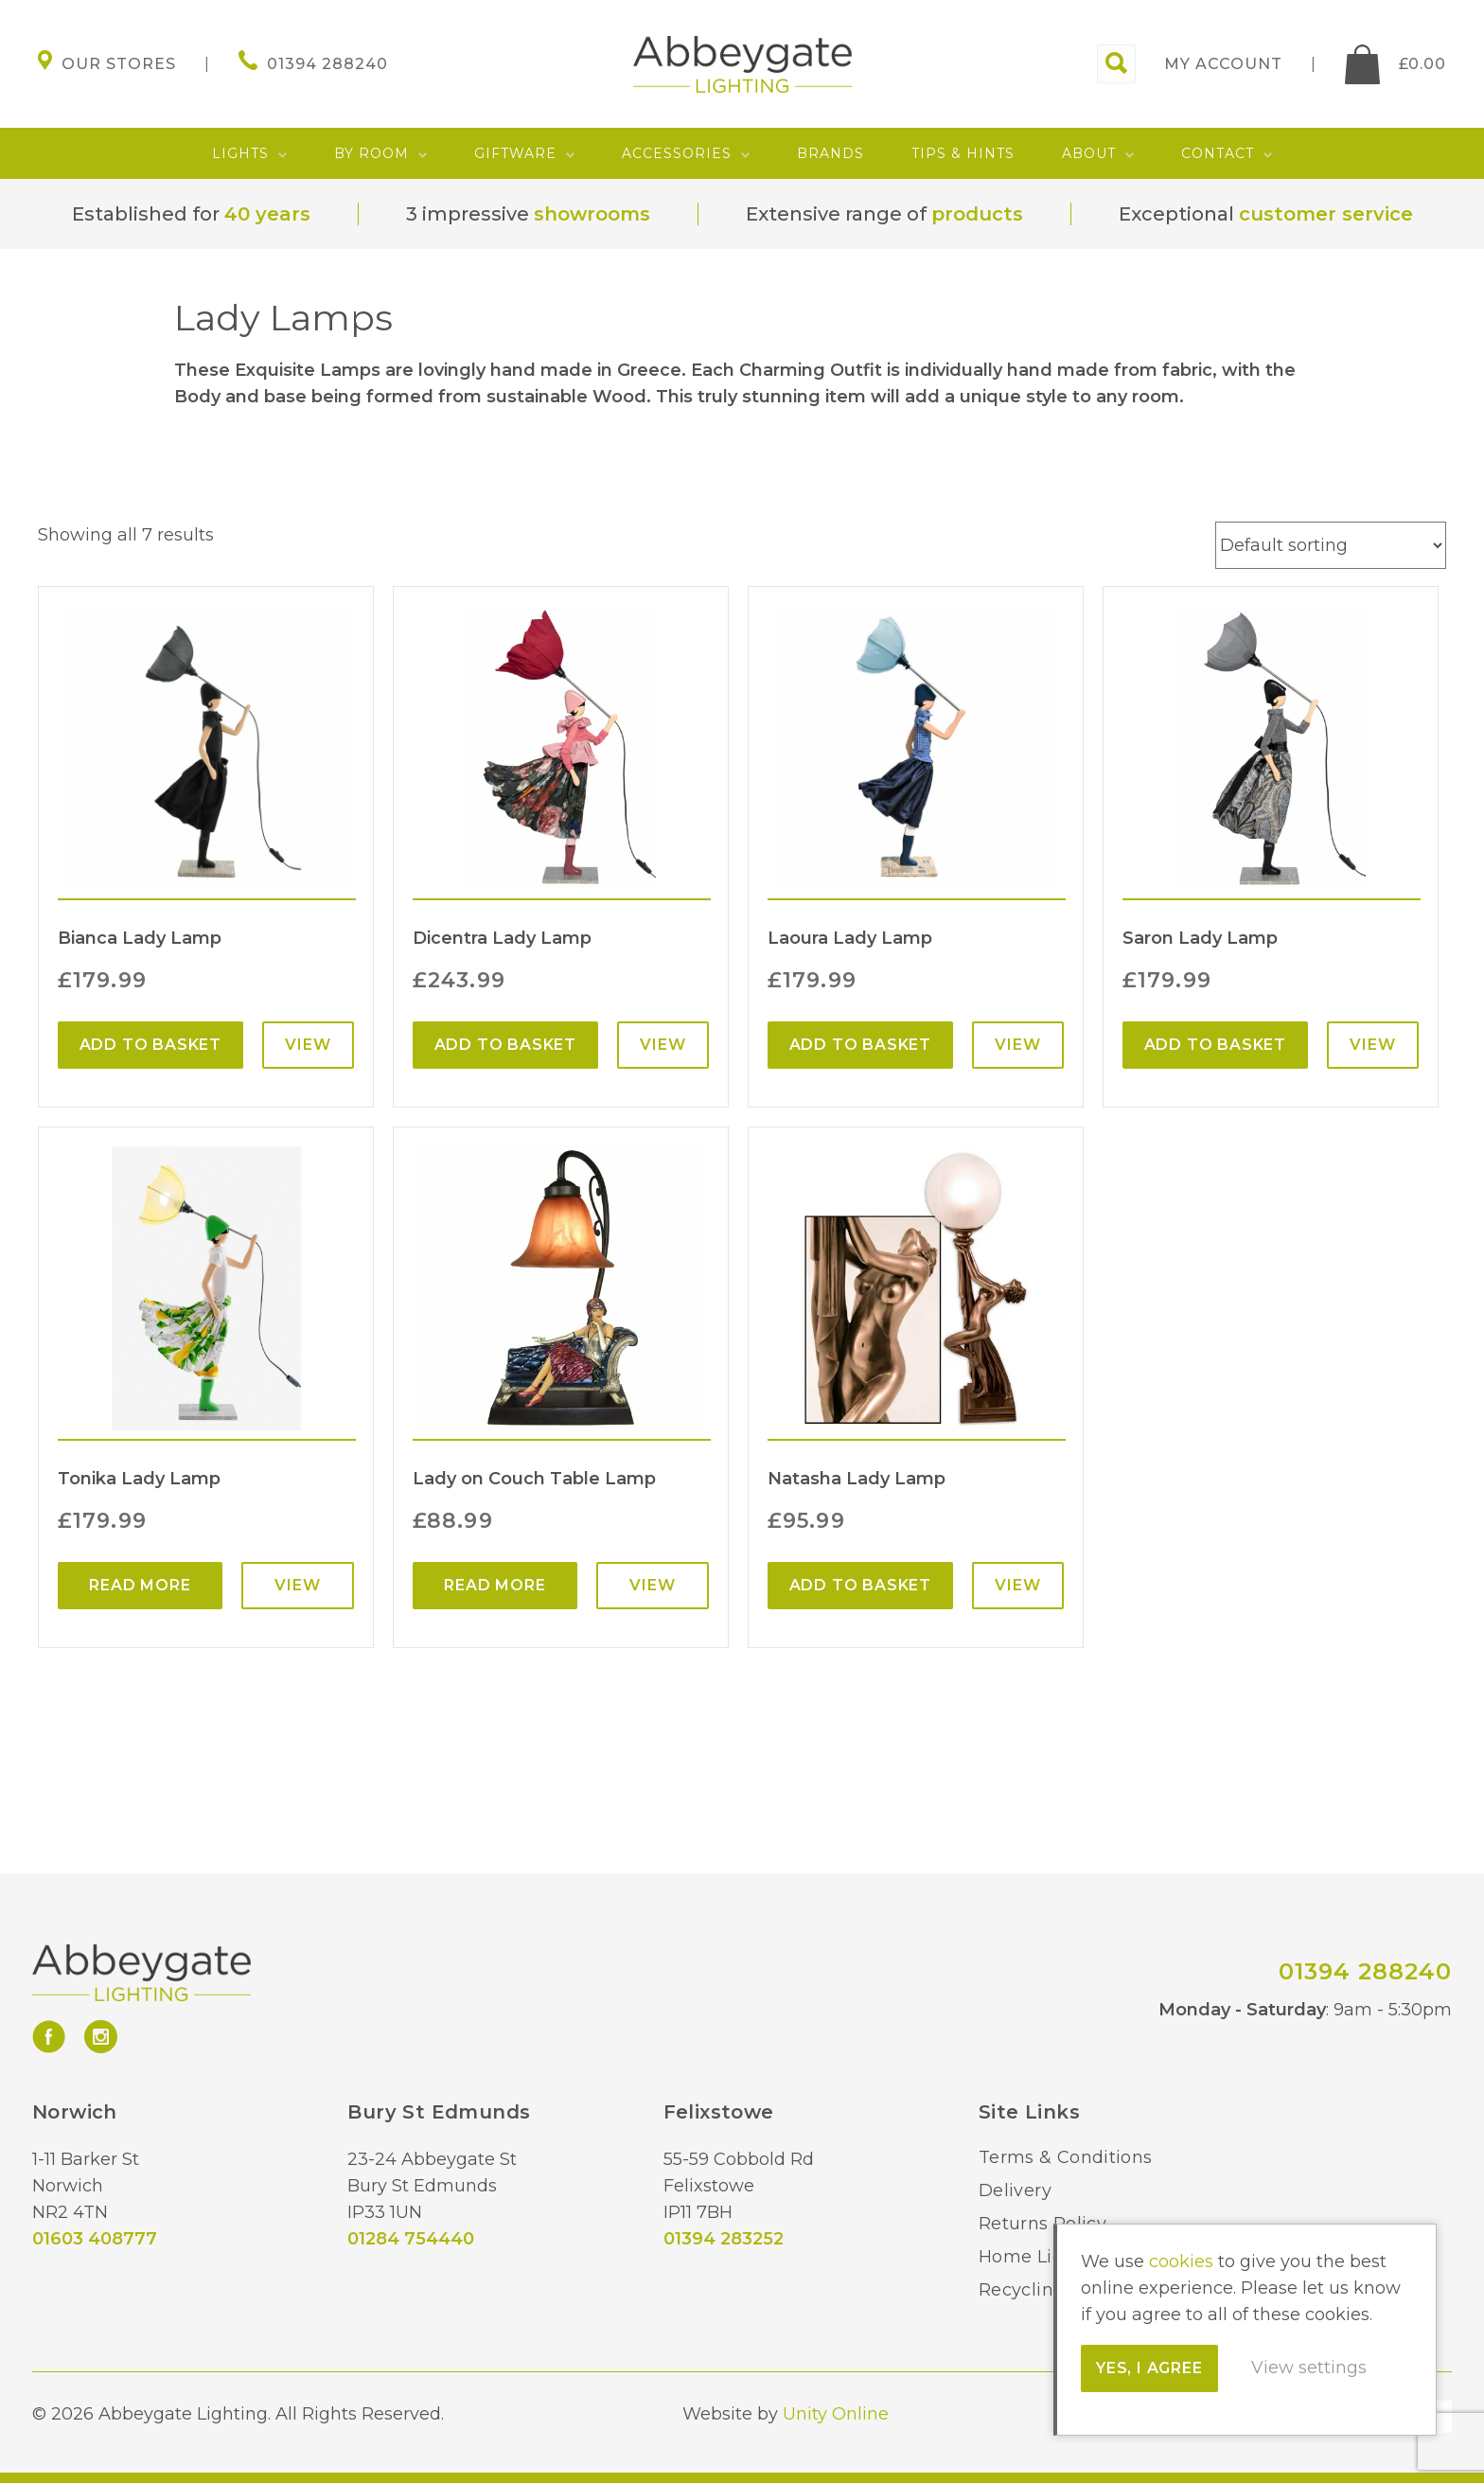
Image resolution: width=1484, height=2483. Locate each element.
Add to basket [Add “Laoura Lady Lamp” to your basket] (860, 1045)
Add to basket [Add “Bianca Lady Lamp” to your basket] (150, 1045)
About (1089, 153)
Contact (1217, 153)
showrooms (592, 214)
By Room (371, 153)
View (307, 1045)
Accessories (677, 153)
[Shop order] (1330, 545)
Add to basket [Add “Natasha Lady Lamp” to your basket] (860, 1585)
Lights (240, 153)
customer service (1326, 214)
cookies (1181, 2261)
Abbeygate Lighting (742, 64)
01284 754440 (410, 2238)
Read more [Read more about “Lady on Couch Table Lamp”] (494, 1585)
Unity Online (836, 2413)
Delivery (1015, 2190)
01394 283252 (723, 2238)
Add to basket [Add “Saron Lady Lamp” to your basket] (1215, 1045)
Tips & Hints (963, 153)
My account (1223, 64)
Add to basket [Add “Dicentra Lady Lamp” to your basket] (505, 1045)
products (977, 214)
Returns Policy (1042, 2223)
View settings (1309, 2367)
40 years (267, 214)
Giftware (515, 153)
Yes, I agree (1149, 2368)
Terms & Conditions (1065, 2157)
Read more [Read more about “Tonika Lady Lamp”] (139, 1585)
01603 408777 (94, 2238)
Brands (830, 153)
